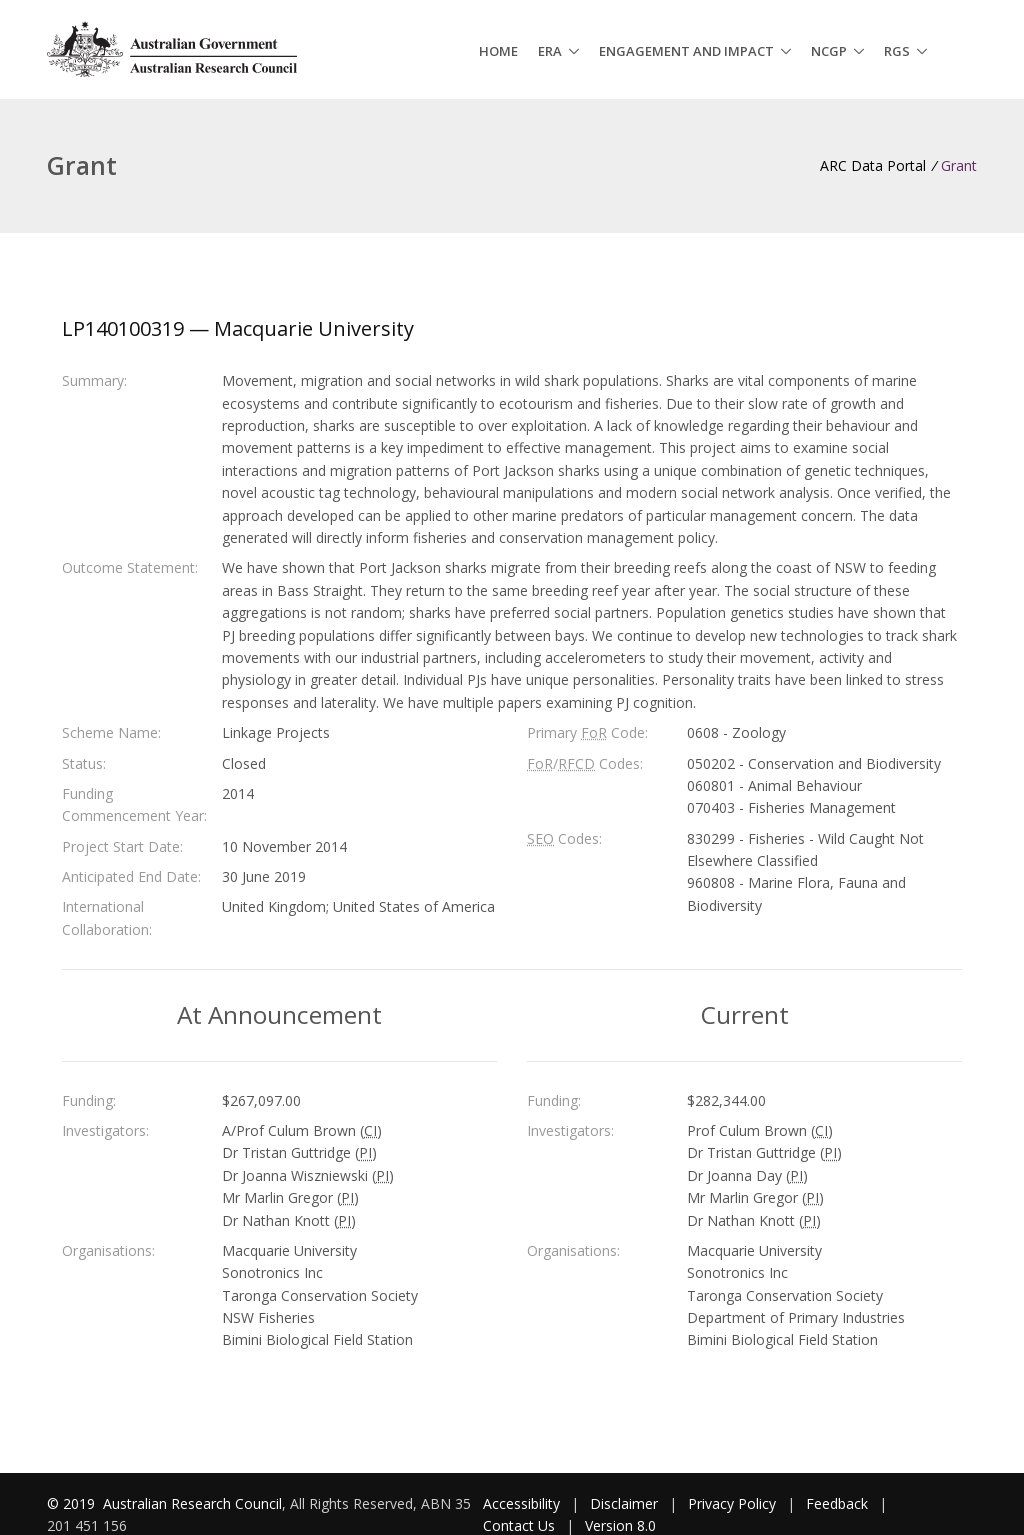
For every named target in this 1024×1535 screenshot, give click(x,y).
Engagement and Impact (686, 51)
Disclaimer (624, 1503)
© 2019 (73, 1503)
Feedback (837, 1503)
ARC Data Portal (873, 165)
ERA (550, 51)
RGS (897, 51)
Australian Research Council (192, 1503)
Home (498, 51)
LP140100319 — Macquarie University (238, 328)
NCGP (829, 51)
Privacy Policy (732, 1503)
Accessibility (521, 1503)
